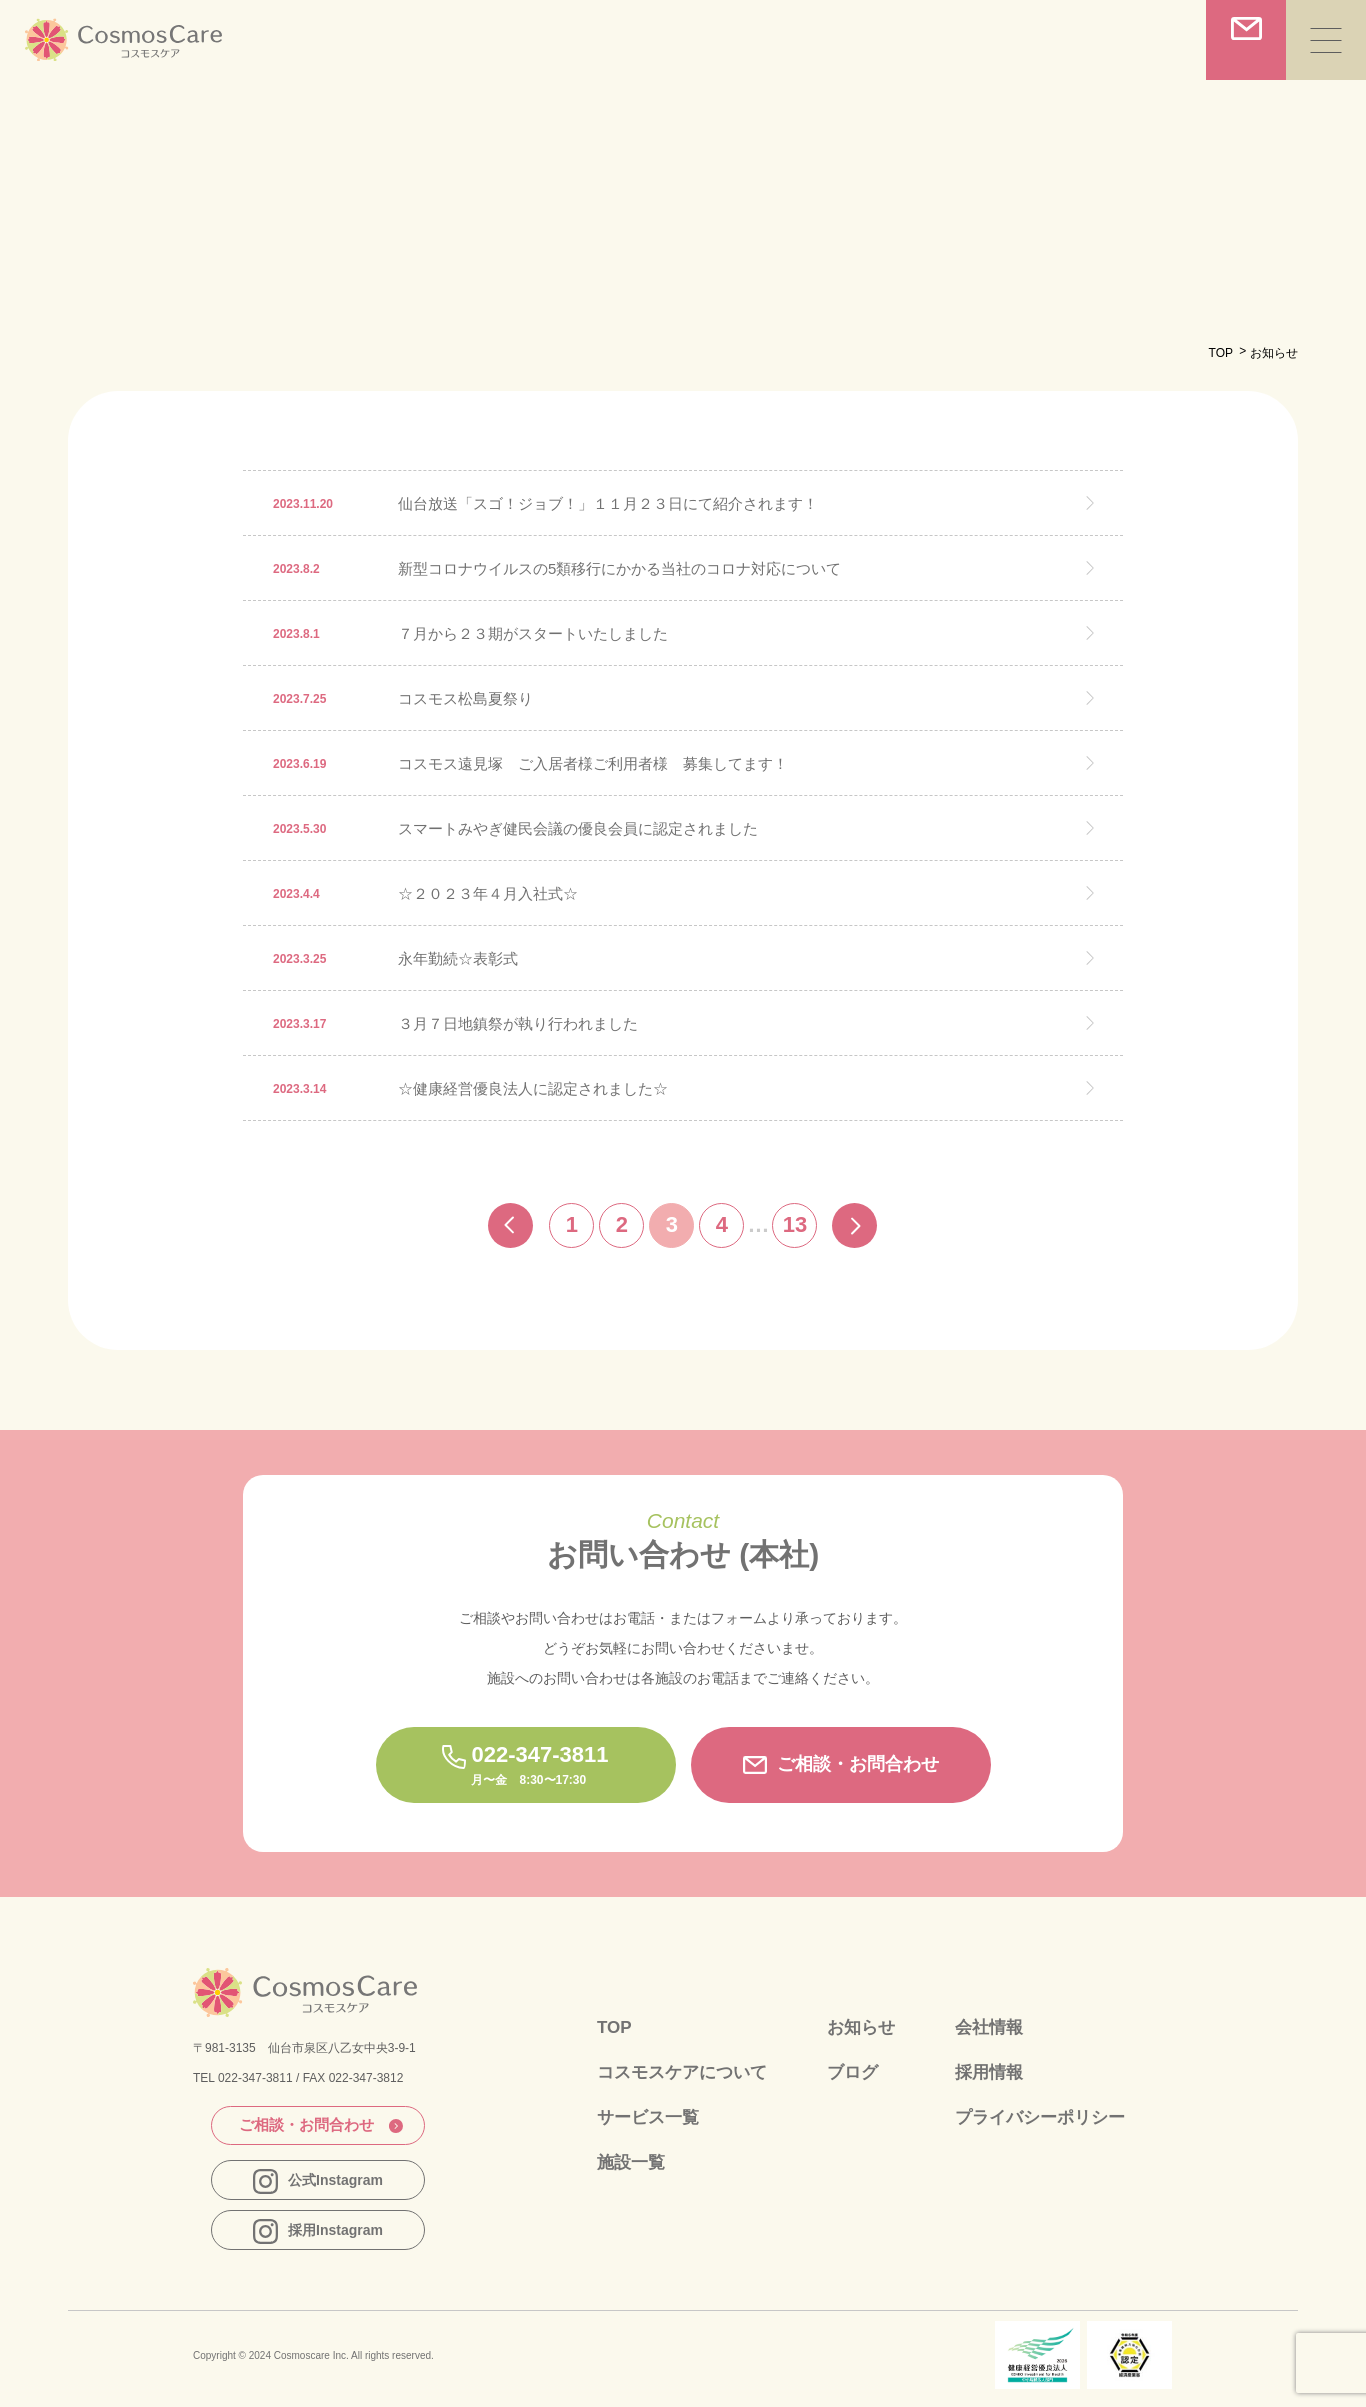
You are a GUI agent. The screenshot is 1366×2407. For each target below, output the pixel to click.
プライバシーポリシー (1040, 2117)
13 (795, 1224)
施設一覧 (631, 2162)
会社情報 (989, 2027)
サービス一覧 (648, 2117)
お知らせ (861, 2027)
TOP (1221, 353)
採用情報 (989, 2072)
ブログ (852, 2072)
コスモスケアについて (682, 2072)
